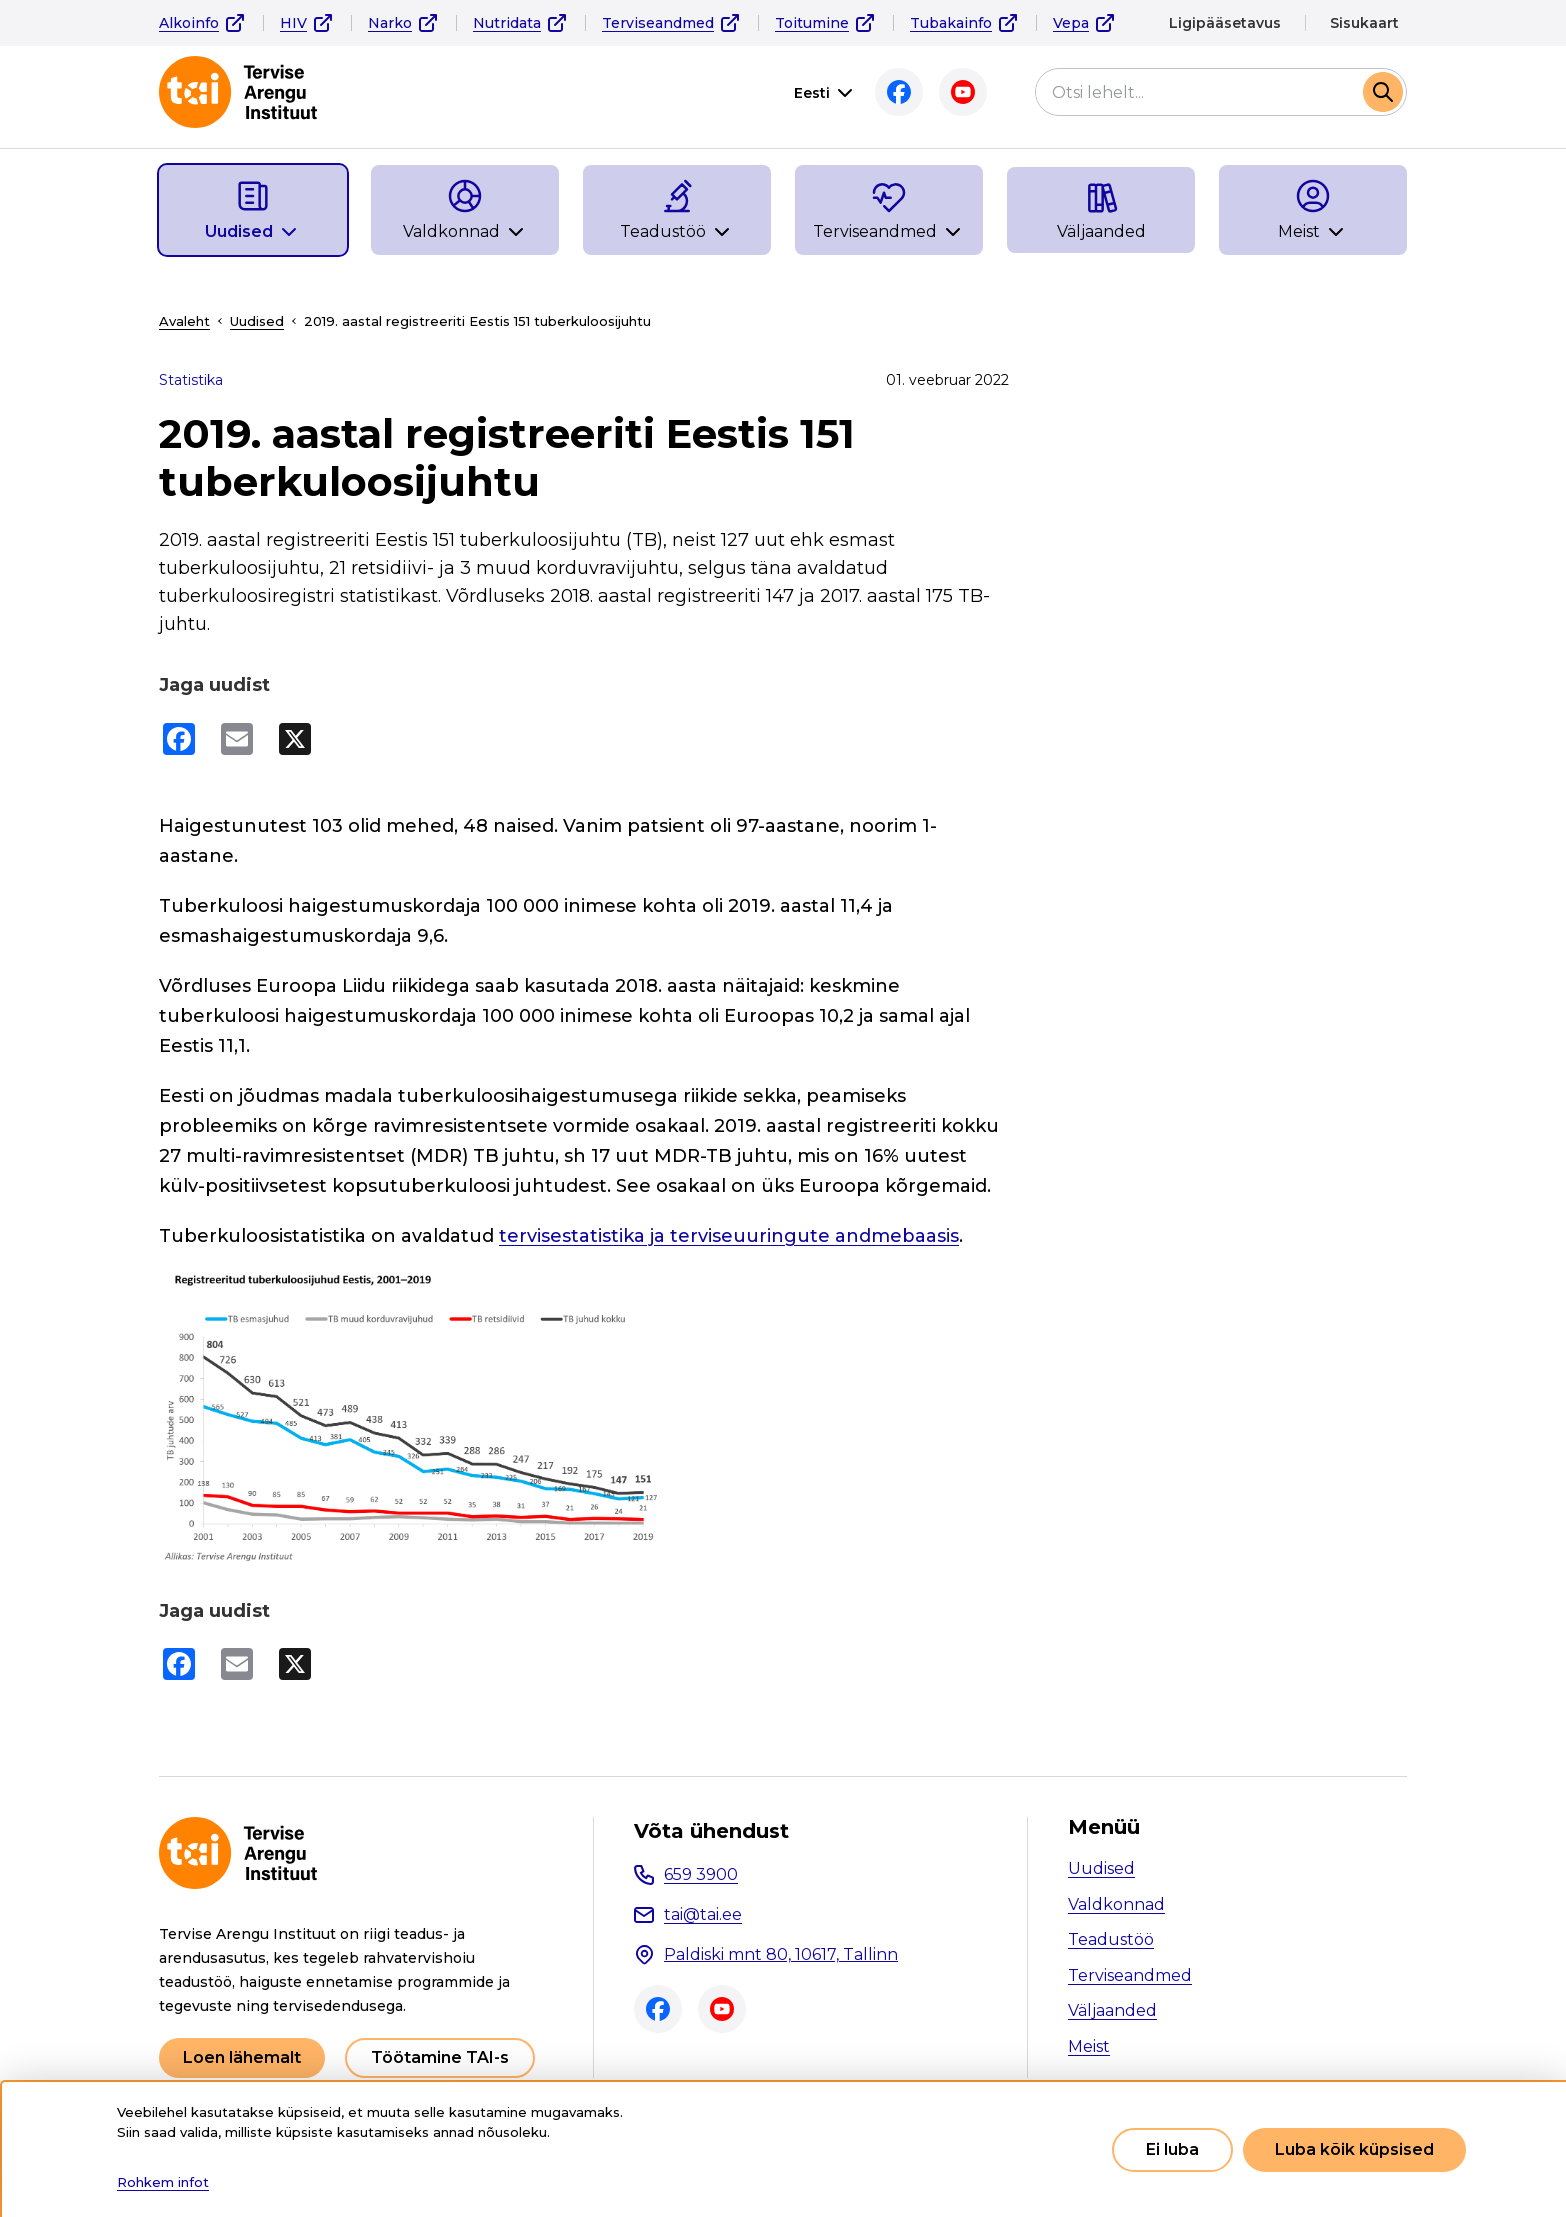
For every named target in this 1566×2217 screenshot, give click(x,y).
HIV (293, 23)
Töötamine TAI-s (440, 2056)
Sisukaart (1364, 23)
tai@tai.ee (703, 1913)
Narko (390, 23)
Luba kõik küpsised (1354, 2149)
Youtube (963, 92)
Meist (1089, 2045)
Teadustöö (1111, 1938)
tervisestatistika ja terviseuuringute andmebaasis (729, 1236)
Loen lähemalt (242, 2056)
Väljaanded (1112, 2009)
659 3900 (701, 1873)
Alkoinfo (189, 23)
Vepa (1071, 23)
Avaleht (184, 321)
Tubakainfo (951, 23)
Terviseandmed (658, 23)
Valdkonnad (1116, 1903)
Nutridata (507, 23)
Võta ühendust (711, 1830)
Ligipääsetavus (1225, 23)
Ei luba (1172, 2149)
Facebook (899, 92)
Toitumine (812, 23)
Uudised (257, 321)
